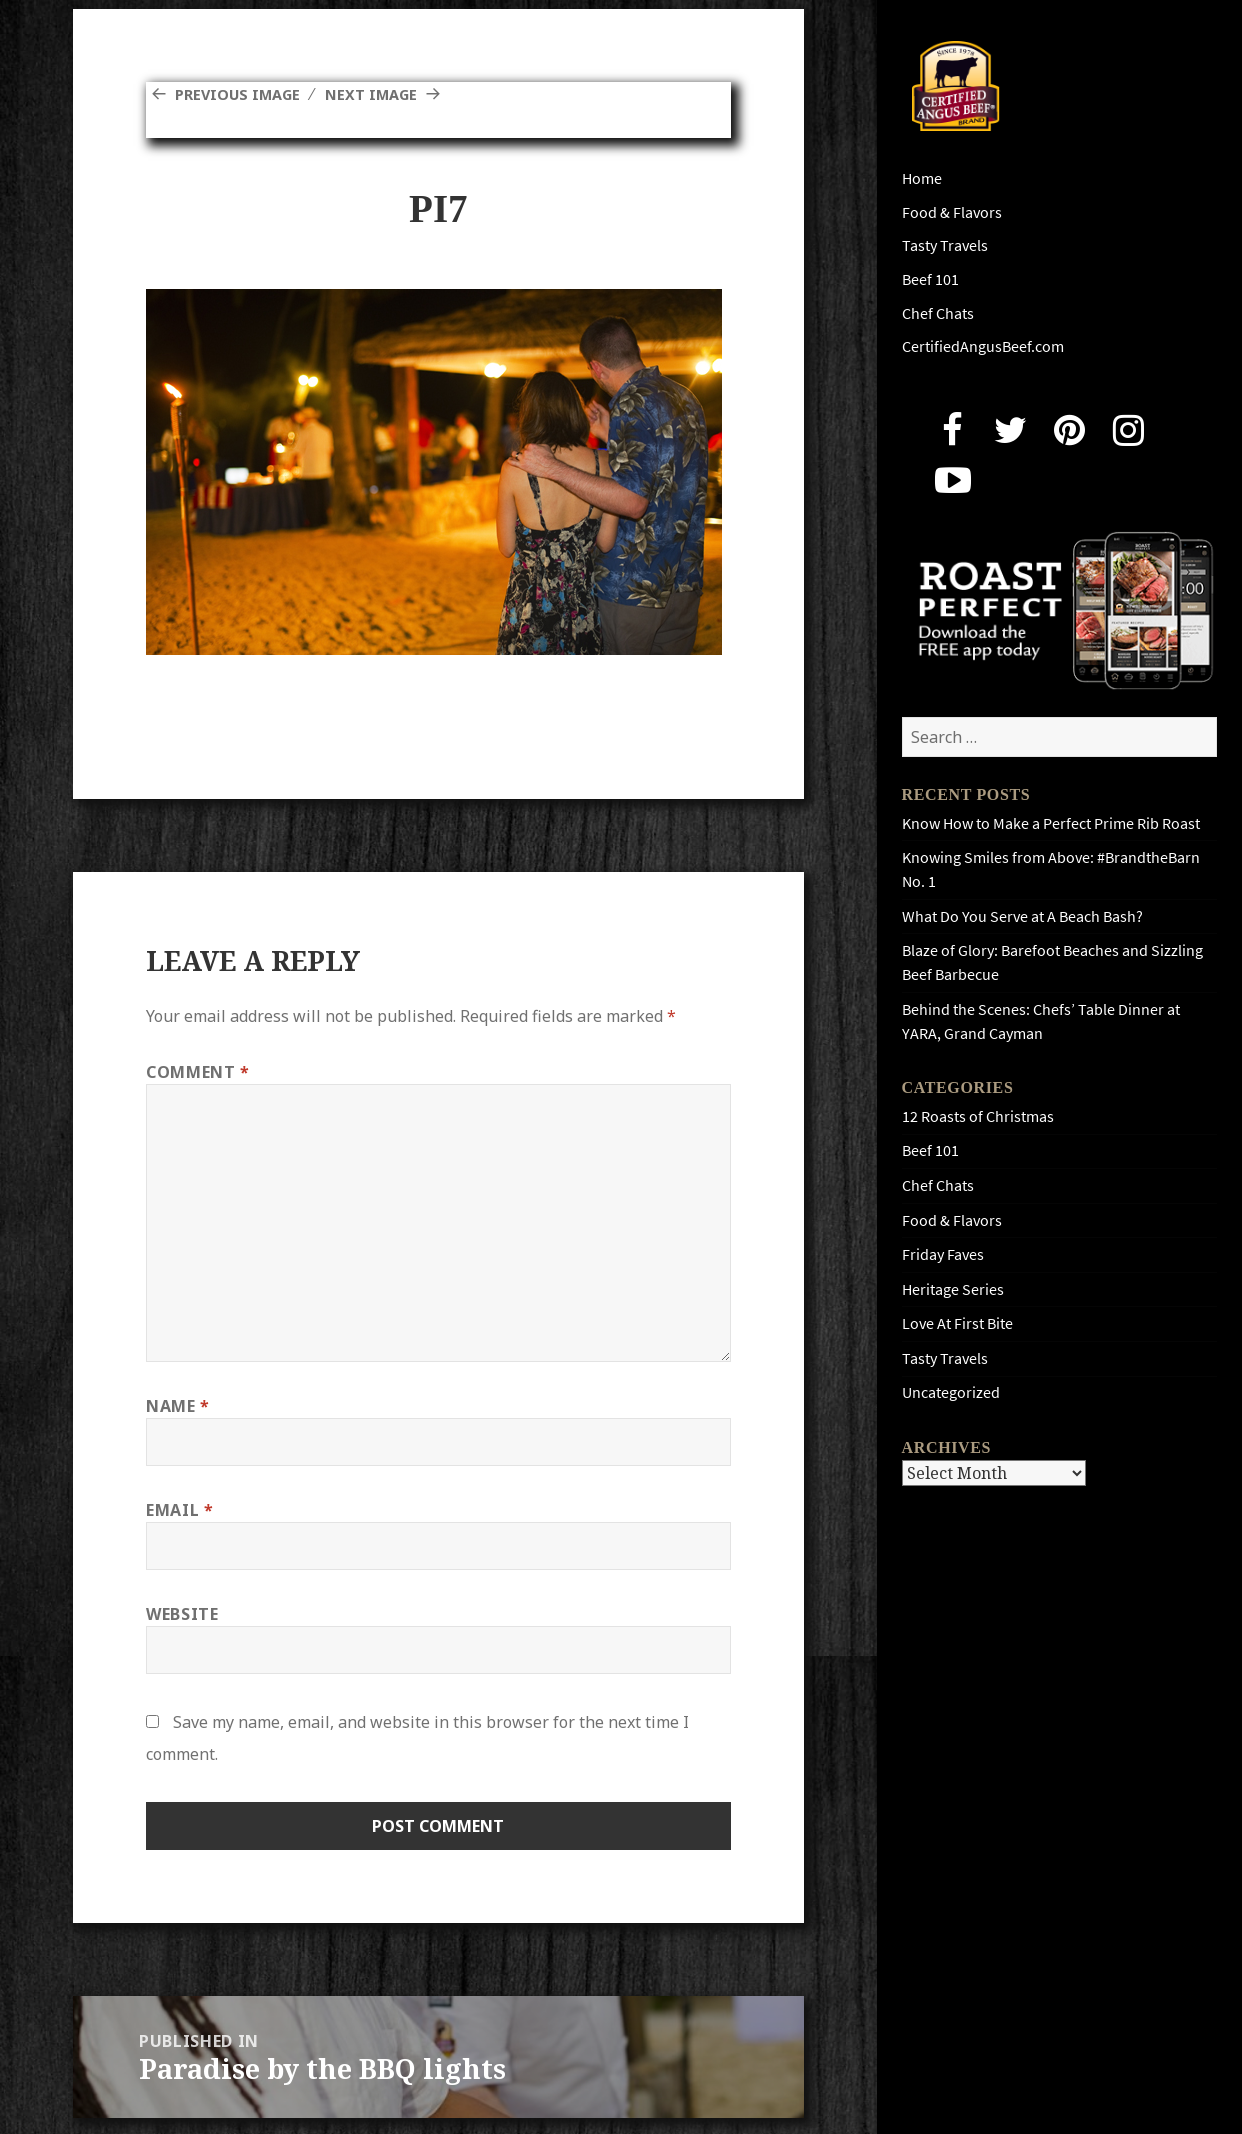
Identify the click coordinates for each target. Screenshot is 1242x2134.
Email (179, 1510)
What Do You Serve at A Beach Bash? (1022, 916)
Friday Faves (943, 1254)
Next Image (386, 94)
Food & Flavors (952, 212)
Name (178, 1406)
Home (922, 178)
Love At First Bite (957, 1323)
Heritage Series (953, 1289)
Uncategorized (951, 1392)
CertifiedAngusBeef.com (983, 346)
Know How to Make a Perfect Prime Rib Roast (1051, 823)
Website (182, 1614)
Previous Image (243, 94)
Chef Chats (938, 313)
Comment (198, 1072)
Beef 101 (930, 279)
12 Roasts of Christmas (978, 1116)
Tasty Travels (945, 245)
